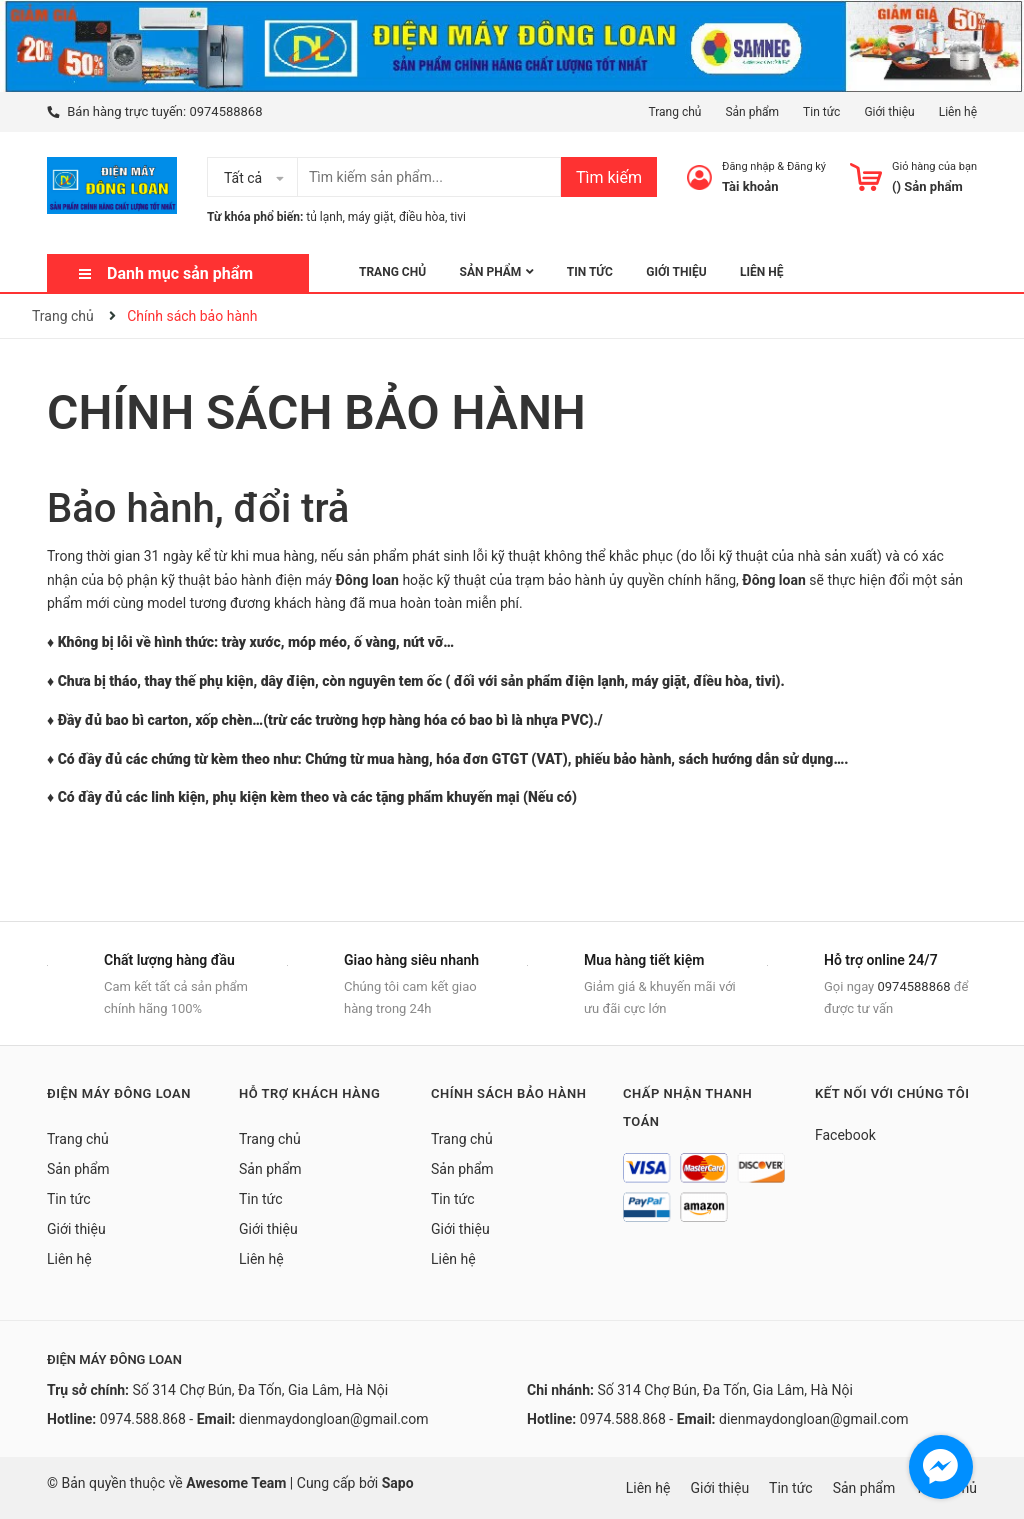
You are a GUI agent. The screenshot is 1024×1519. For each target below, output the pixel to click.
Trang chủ (674, 112)
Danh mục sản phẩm (180, 273)
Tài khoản (750, 186)
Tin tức (821, 112)
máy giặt (371, 217)
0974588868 (225, 111)
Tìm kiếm (609, 177)
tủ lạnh (324, 217)
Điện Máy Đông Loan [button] (119, 1093)
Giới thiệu (889, 112)
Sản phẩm (752, 112)
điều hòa (422, 217)
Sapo (398, 1483)
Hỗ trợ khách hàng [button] (309, 1093)
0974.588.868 (143, 1419)
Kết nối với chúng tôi (892, 1093)
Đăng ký (806, 166)
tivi (458, 217)
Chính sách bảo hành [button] (508, 1093)
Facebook (845, 1135)
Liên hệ (958, 112)
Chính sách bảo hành (316, 412)
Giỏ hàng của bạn (934, 166)
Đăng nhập (748, 166)
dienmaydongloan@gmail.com (333, 1419)
